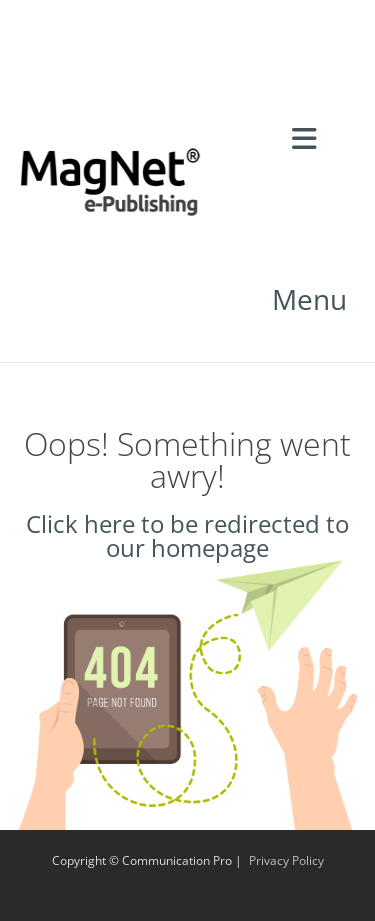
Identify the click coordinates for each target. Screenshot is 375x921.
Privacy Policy (286, 860)
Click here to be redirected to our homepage (187, 535)
